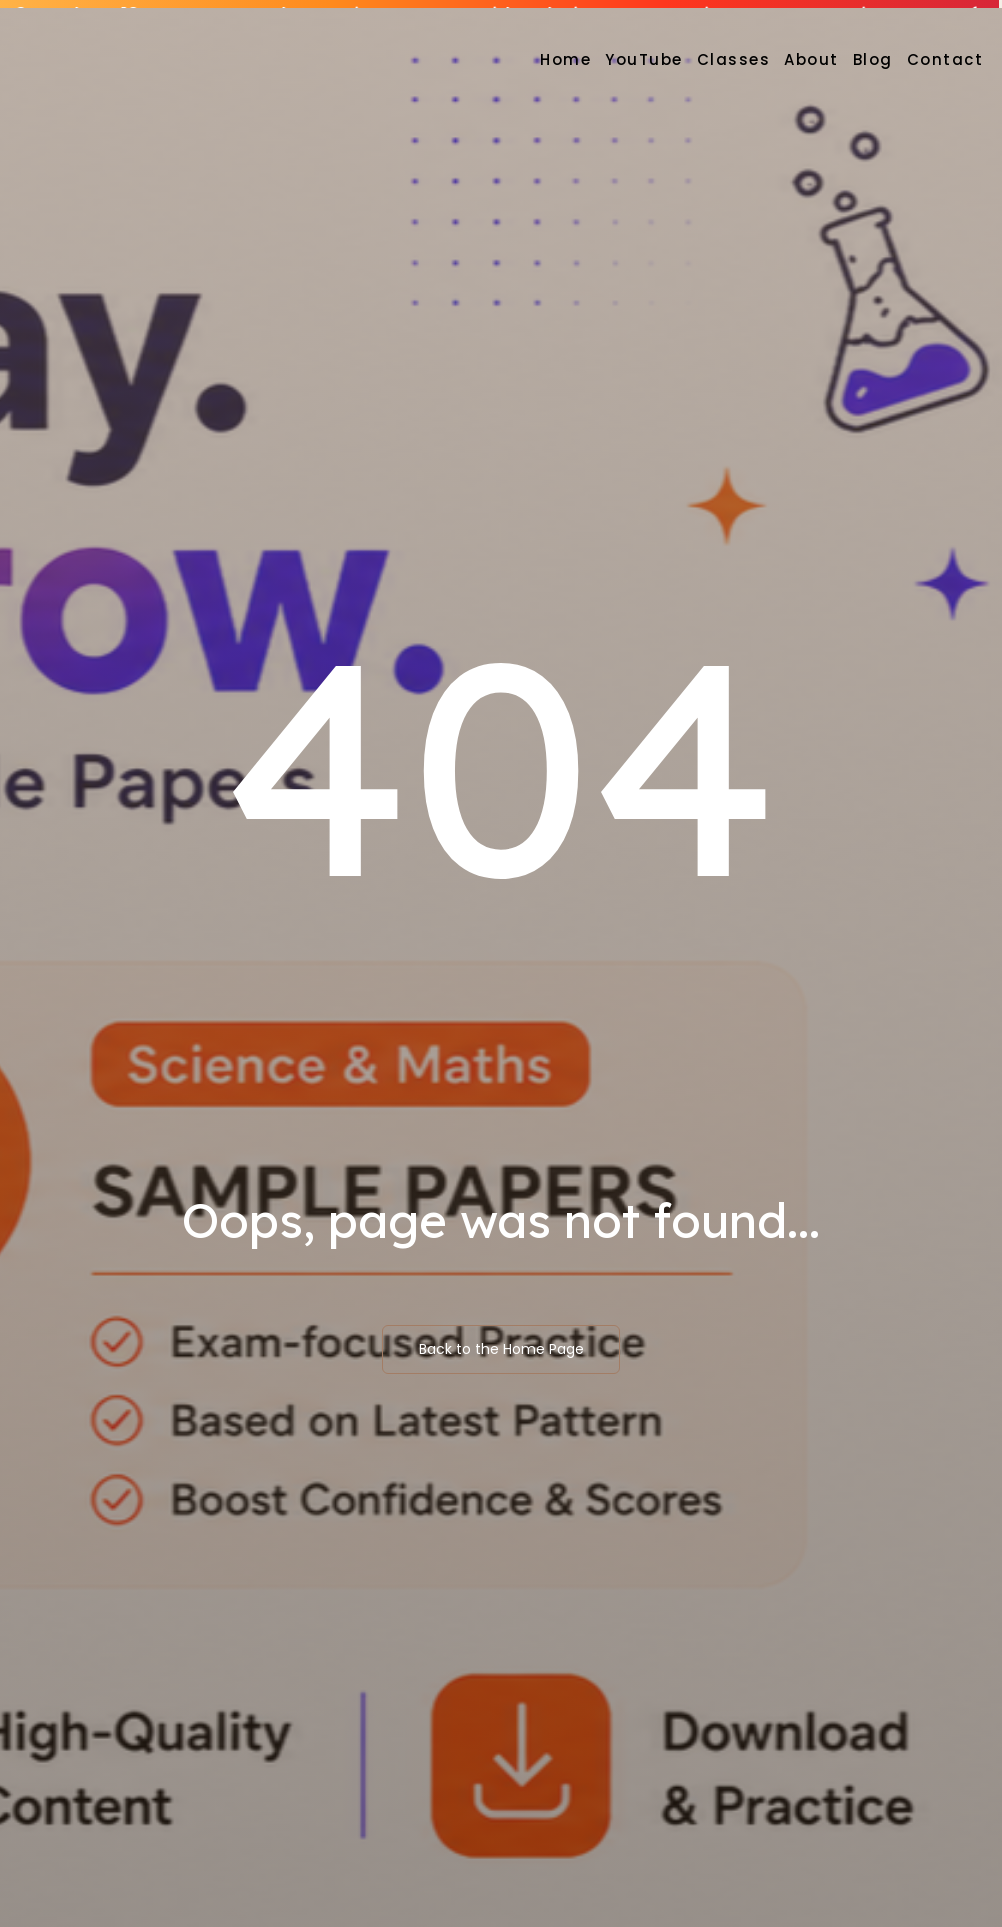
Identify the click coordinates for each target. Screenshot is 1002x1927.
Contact (945, 59)
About (811, 59)
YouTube (644, 59)
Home (565, 59)
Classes (734, 59)
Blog (873, 59)
